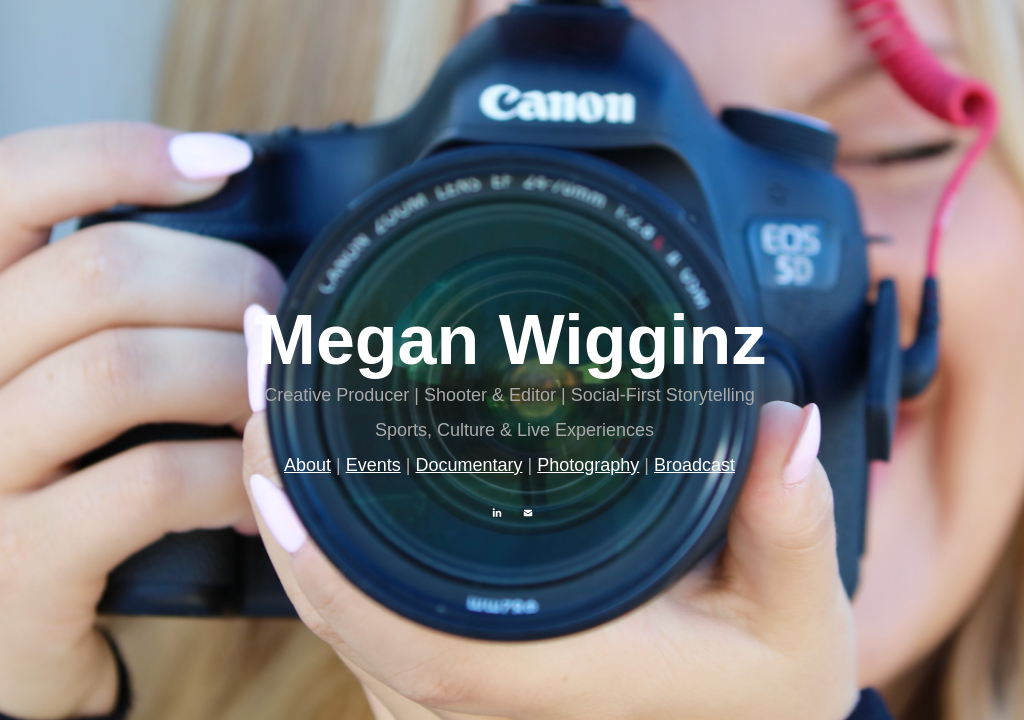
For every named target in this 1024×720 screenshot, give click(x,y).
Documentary (468, 465)
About (307, 465)
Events (373, 465)
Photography (588, 465)
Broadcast (694, 465)
